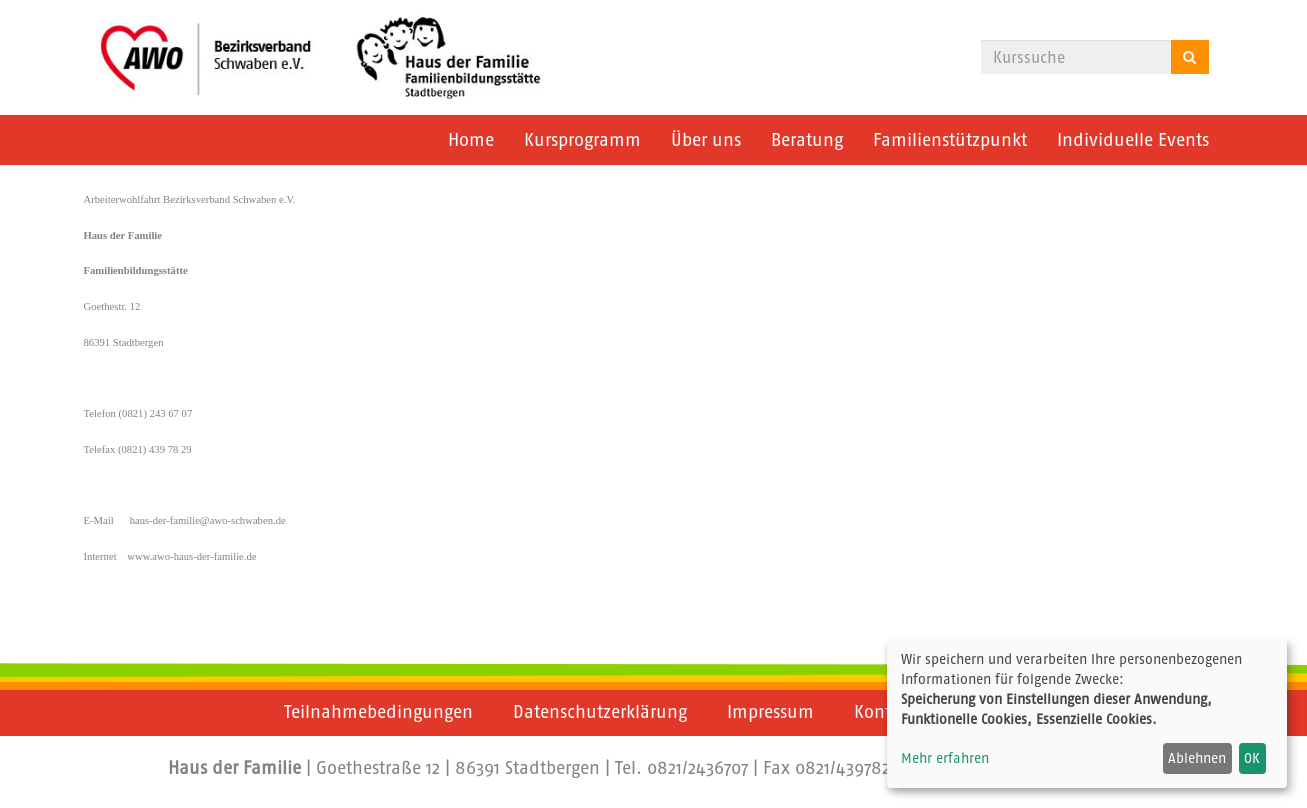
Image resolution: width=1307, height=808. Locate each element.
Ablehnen (1197, 758)
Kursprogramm (582, 140)
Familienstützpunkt (950, 140)
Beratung (807, 140)
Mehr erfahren (945, 758)
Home (471, 140)
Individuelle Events (1133, 140)
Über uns (706, 140)
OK (1252, 758)
